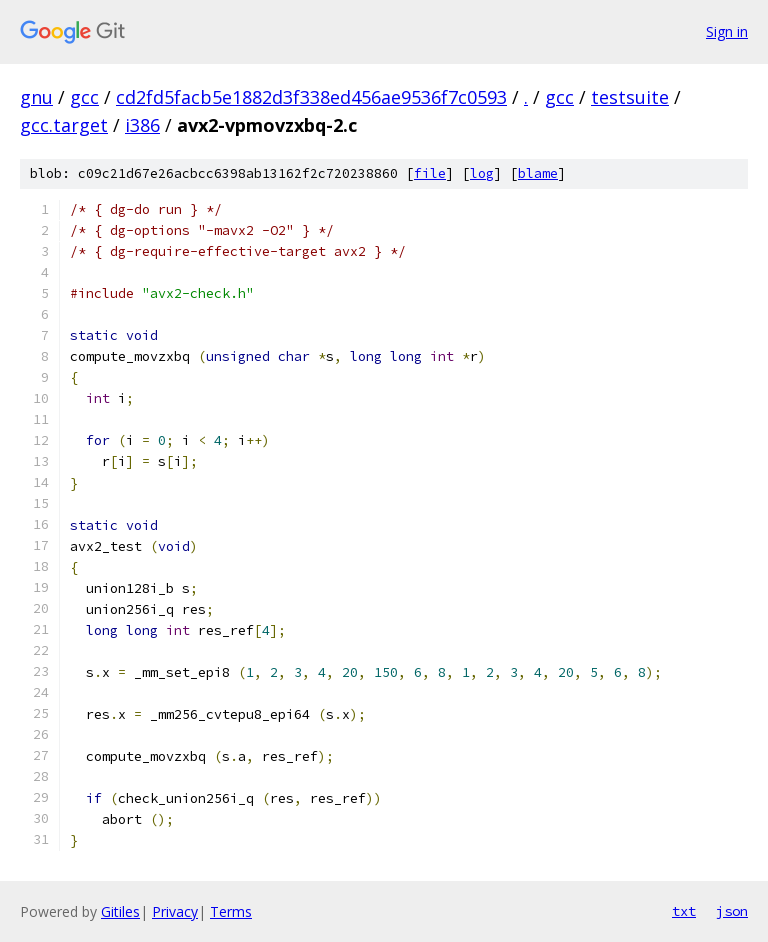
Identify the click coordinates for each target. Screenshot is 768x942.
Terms (231, 911)
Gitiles (120, 911)
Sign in (727, 31)
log (482, 173)
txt (684, 911)
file (430, 173)
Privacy (175, 911)
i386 (142, 125)
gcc (84, 97)
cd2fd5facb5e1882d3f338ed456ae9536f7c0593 (311, 97)
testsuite (630, 97)
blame (538, 173)
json (732, 911)
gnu (36, 97)
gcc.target (64, 125)
